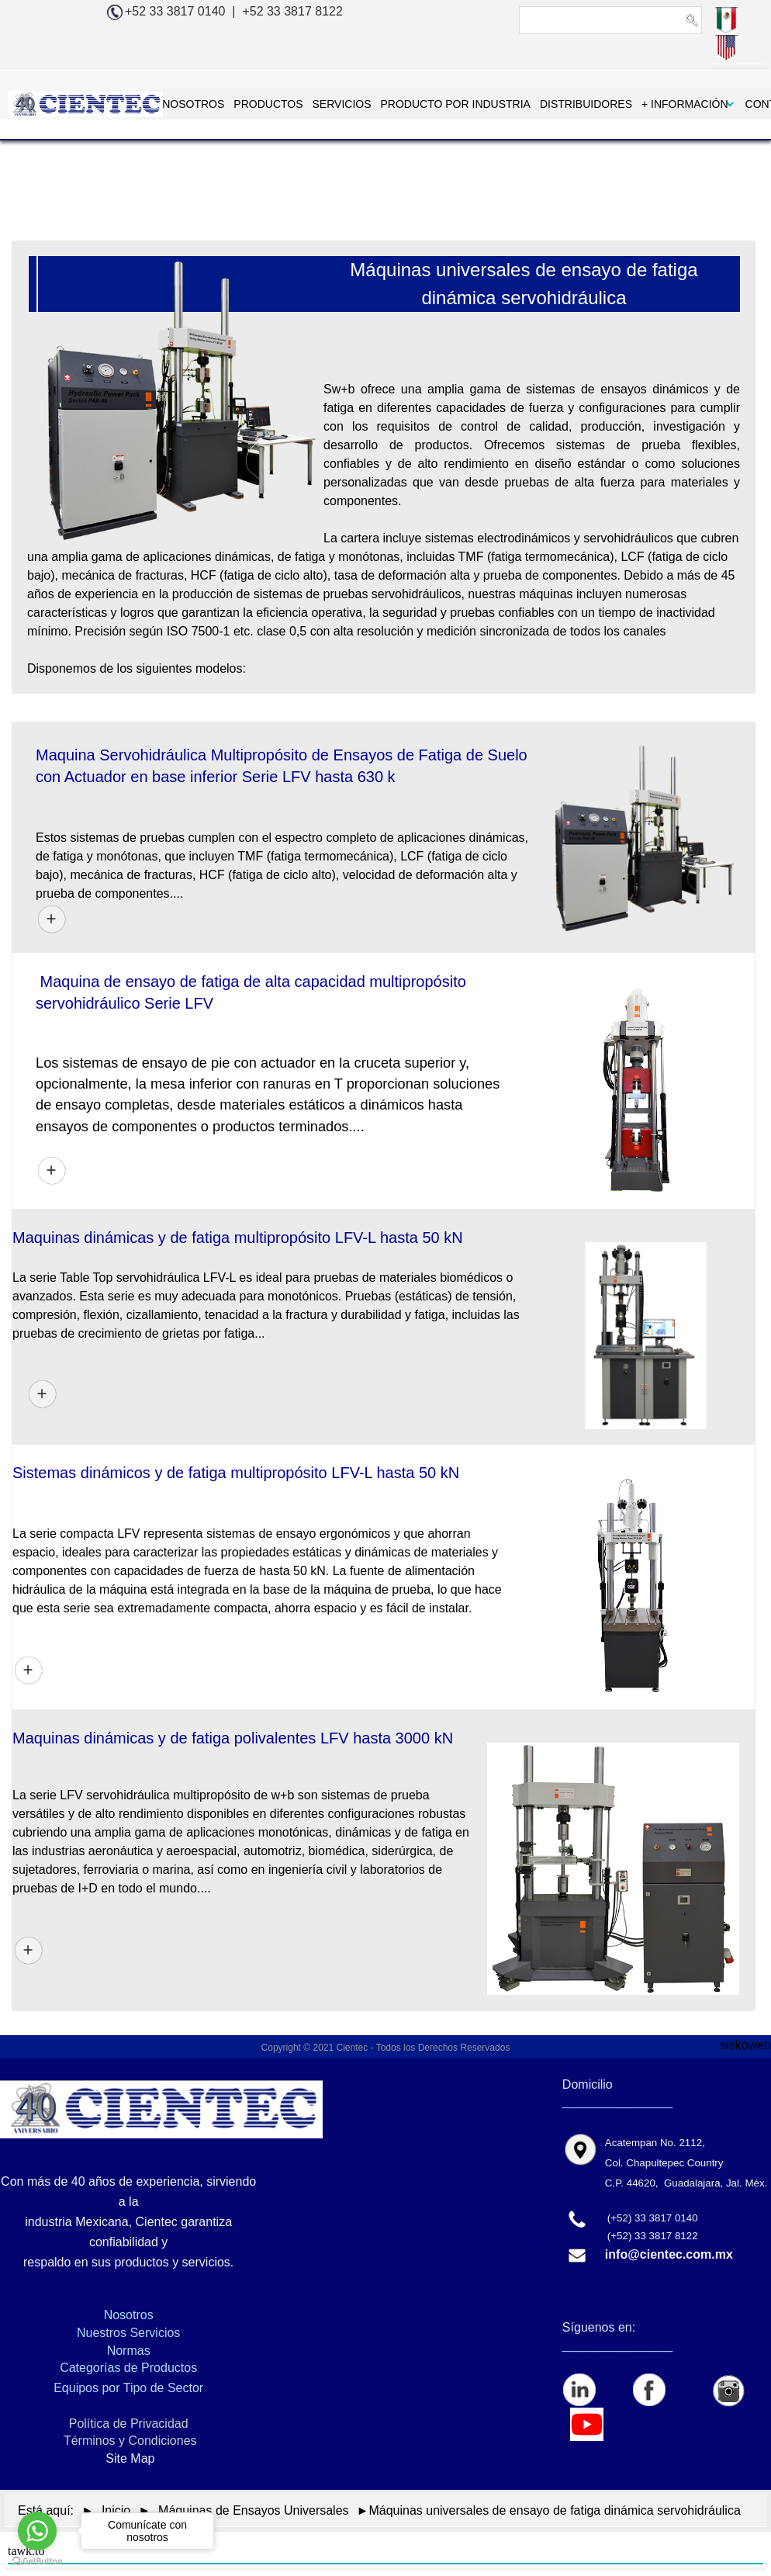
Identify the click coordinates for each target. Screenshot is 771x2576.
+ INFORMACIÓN (632, 104)
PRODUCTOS (216, 104)
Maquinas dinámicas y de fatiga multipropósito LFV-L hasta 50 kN (237, 1237)
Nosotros (129, 2315)
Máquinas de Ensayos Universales (253, 2510)
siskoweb (745, 2044)
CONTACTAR (726, 104)
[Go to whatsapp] (37, 2531)
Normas (128, 2350)
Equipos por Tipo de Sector (128, 2387)
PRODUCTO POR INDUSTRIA (403, 104)
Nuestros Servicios (128, 2332)
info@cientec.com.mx (669, 2254)
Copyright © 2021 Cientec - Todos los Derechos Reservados (385, 2047)
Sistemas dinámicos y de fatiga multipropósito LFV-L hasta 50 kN (235, 1472)
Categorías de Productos (128, 2367)
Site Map (128, 2458)
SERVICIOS (289, 104)
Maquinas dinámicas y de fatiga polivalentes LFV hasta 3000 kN (232, 1738)
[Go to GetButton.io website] (37, 2560)
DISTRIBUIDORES (533, 104)
